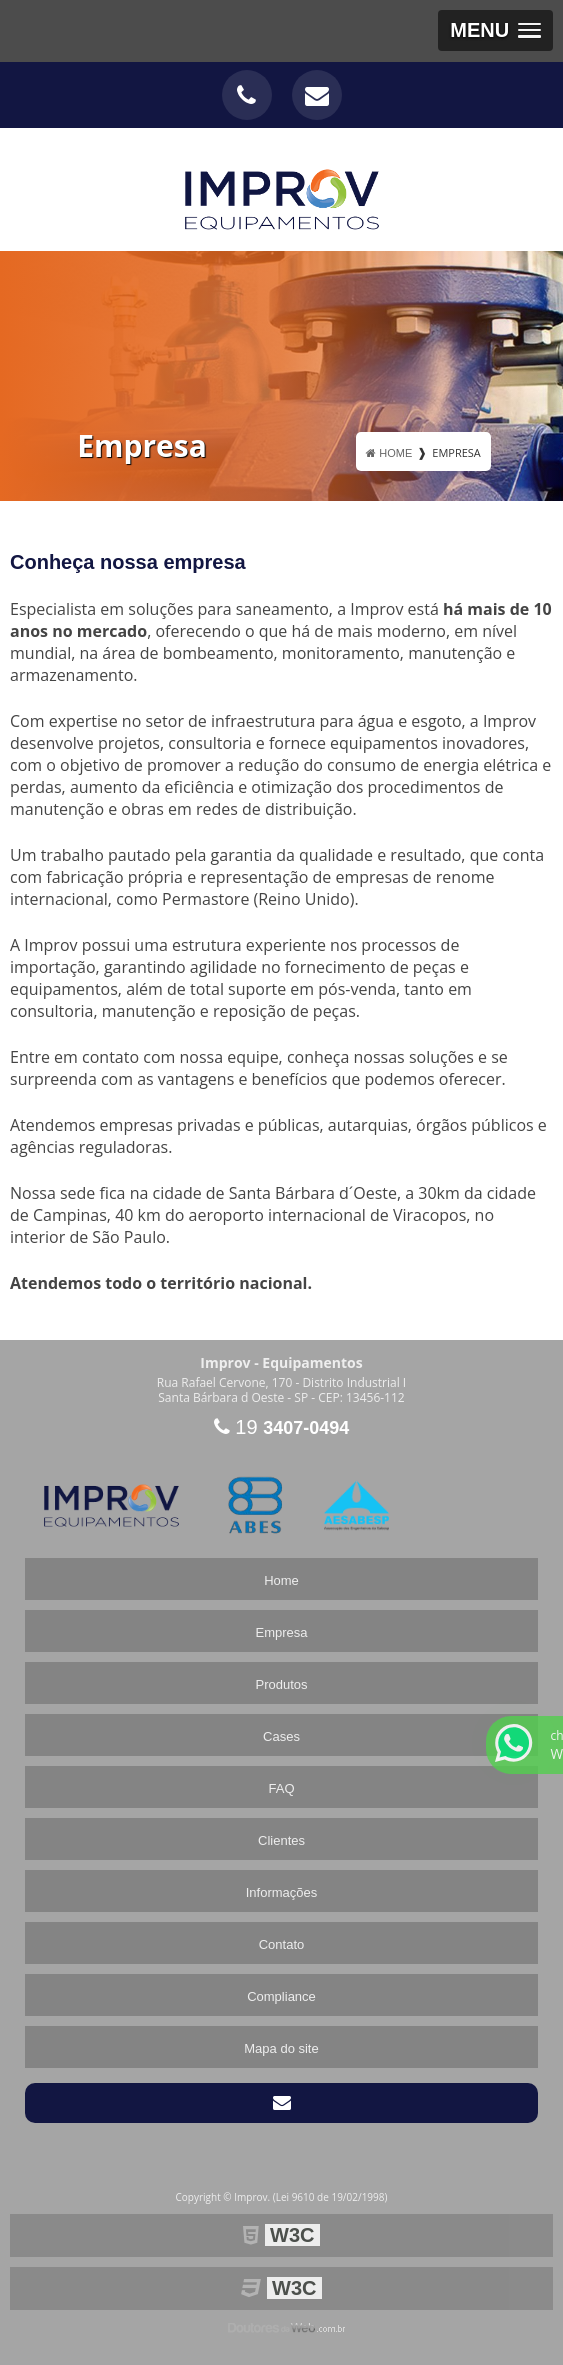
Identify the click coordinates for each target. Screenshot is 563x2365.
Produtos (281, 1684)
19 (281, 1427)
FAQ (281, 1788)
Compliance (281, 1996)
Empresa (281, 1632)
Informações (282, 1892)
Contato (282, 1944)
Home (281, 1580)
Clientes (281, 1840)
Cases (281, 1736)
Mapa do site (281, 2048)
